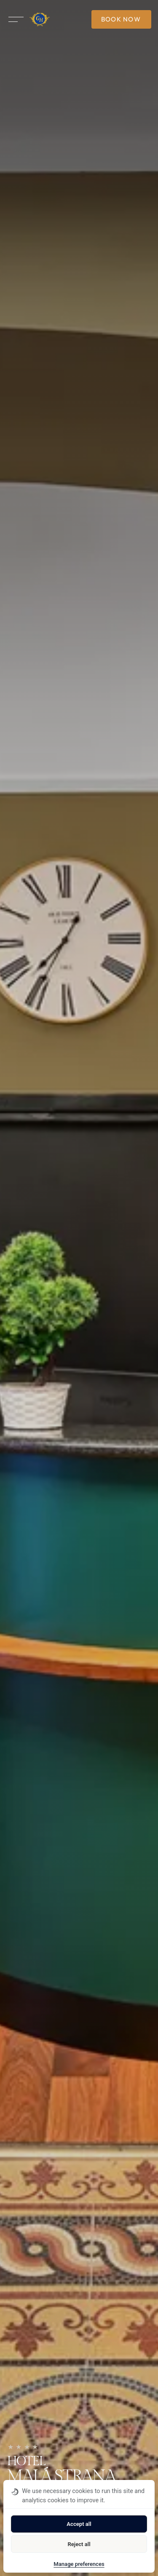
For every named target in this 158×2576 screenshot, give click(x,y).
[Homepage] (39, 19)
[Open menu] (16, 19)
